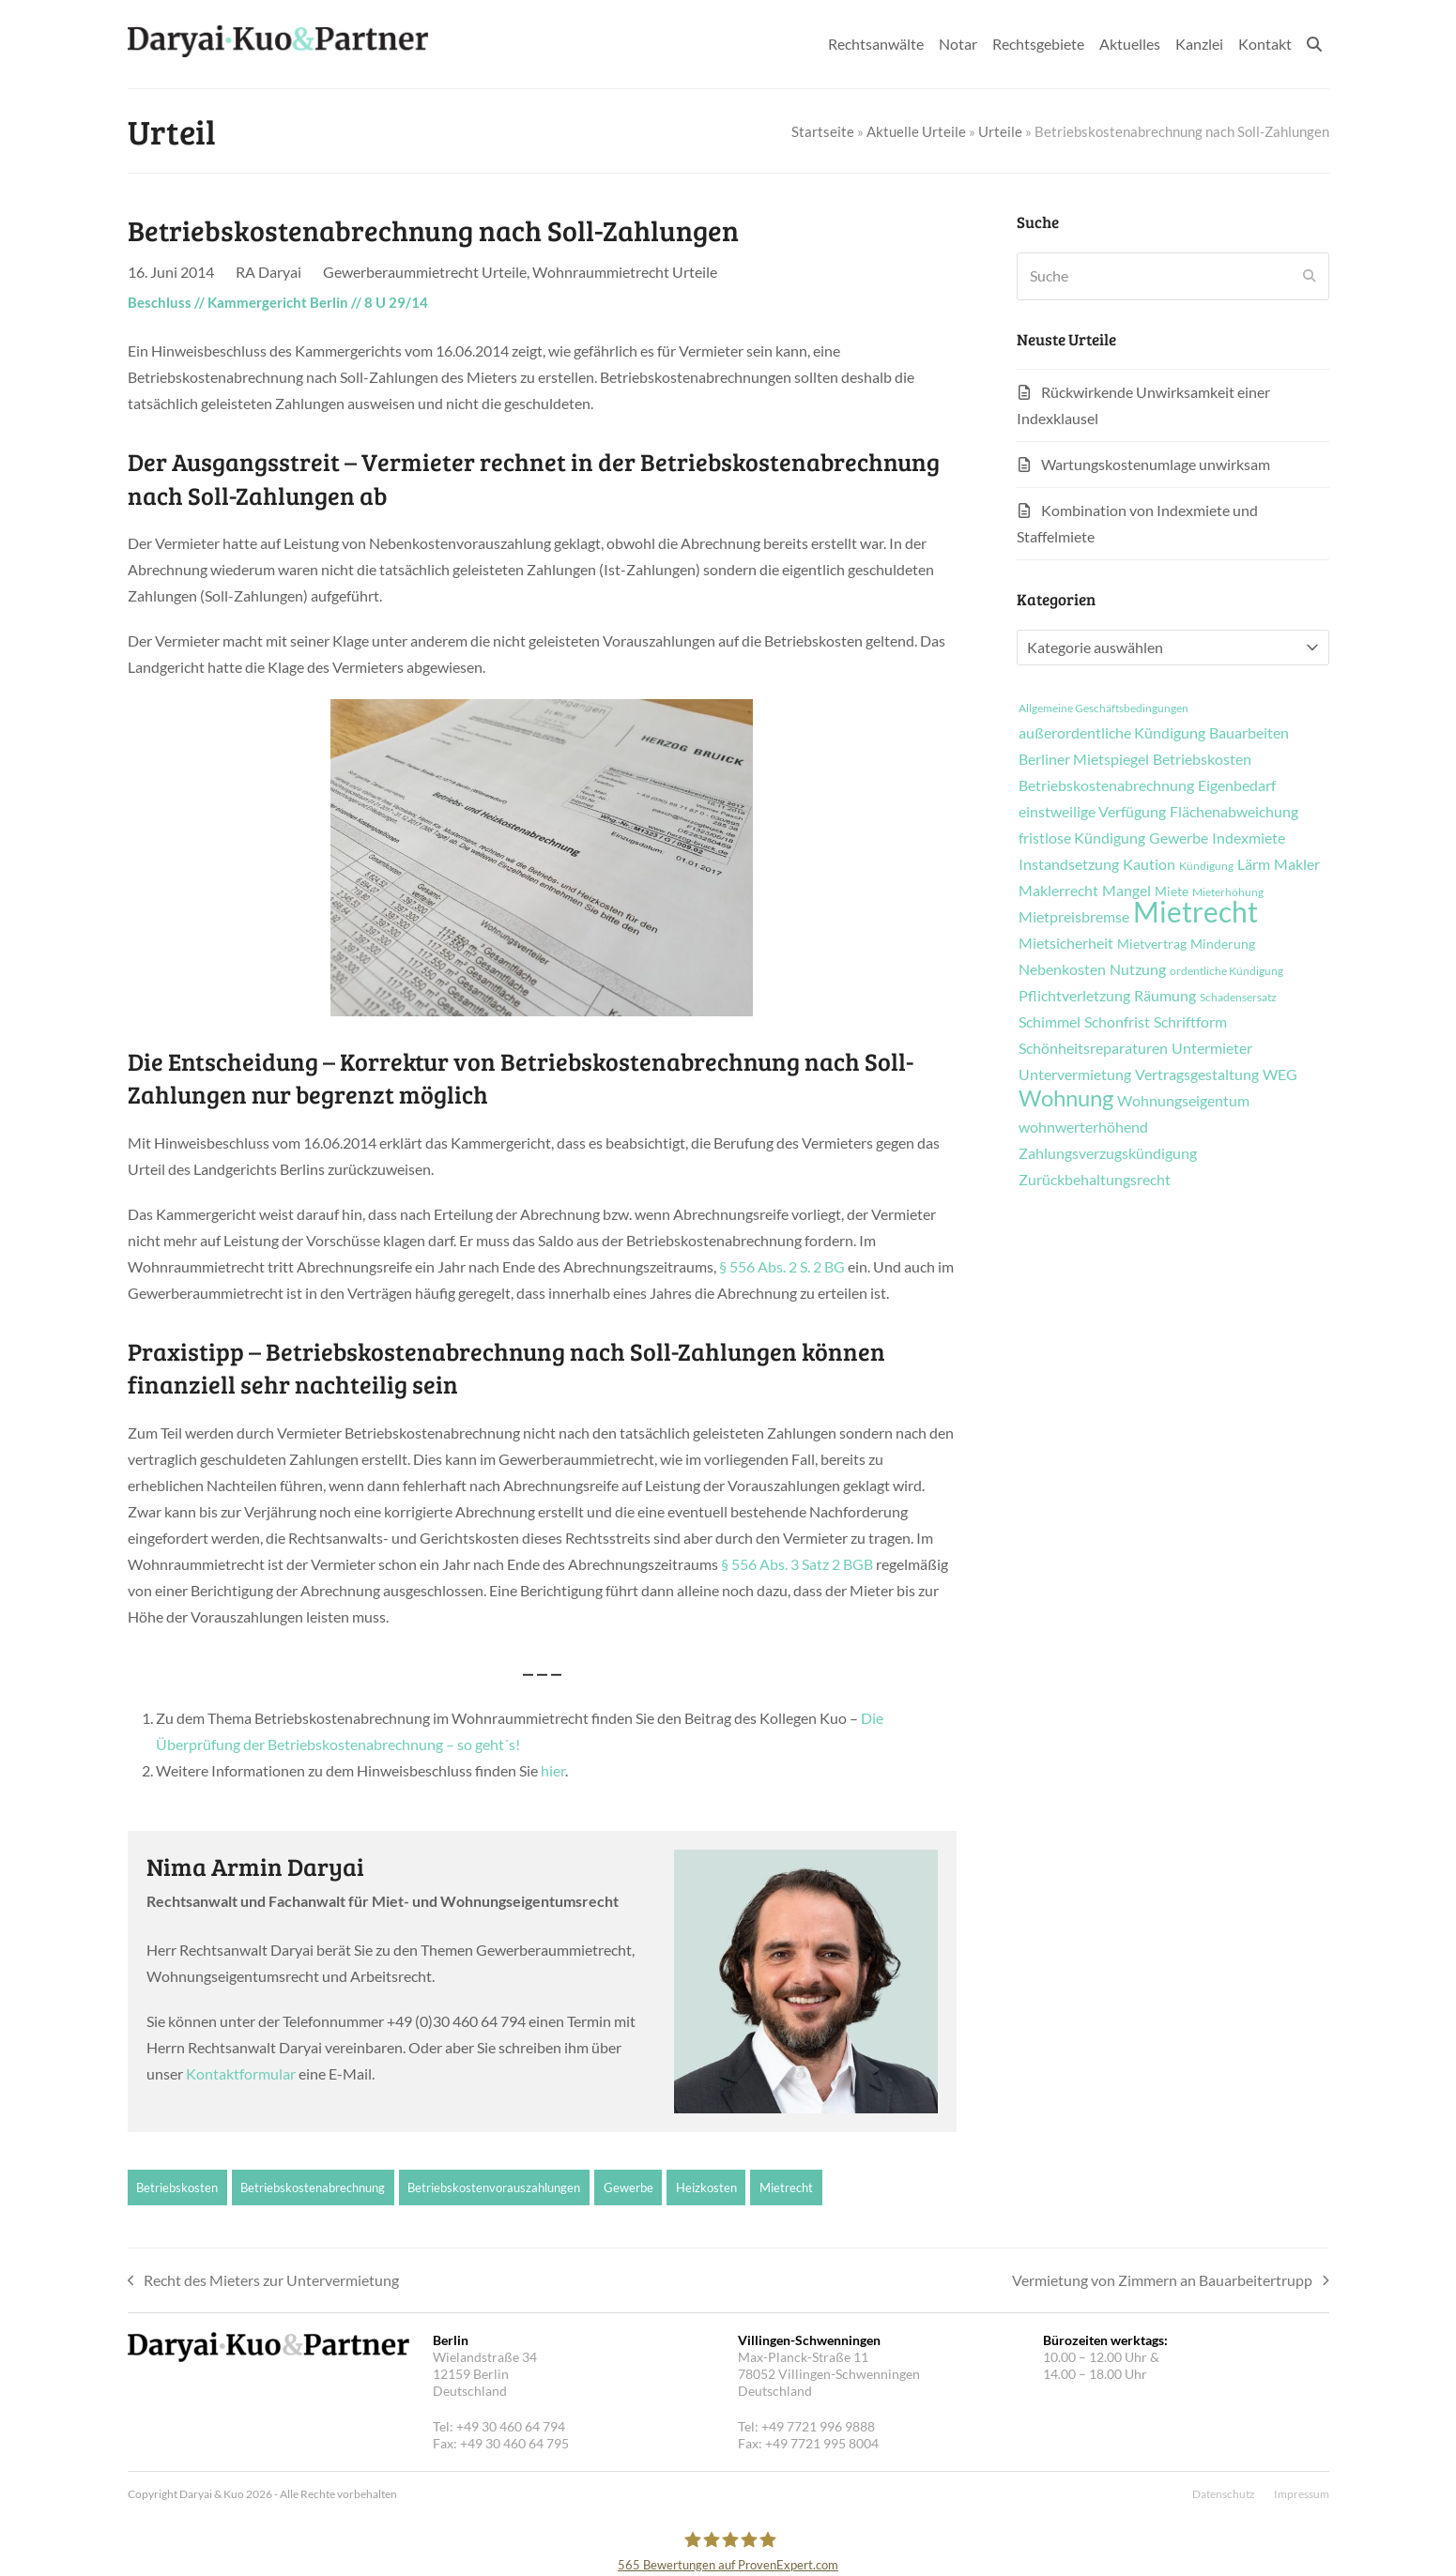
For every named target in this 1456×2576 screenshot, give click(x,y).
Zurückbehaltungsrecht (1095, 1179)
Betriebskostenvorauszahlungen (493, 2187)
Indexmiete (1248, 838)
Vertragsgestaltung (1197, 1074)
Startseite (822, 131)
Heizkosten (706, 2187)
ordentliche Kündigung (1226, 971)
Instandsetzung (1069, 864)
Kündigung (1206, 866)
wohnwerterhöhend (1083, 1127)
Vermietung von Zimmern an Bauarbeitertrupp (1170, 2282)
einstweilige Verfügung (1092, 811)
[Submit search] (1309, 276)
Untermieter (1212, 1048)
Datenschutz (1223, 2494)
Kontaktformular (241, 2073)
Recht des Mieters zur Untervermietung (264, 2282)
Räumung (1165, 995)
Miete (1171, 891)
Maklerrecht (1058, 890)
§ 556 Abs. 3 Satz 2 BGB (797, 1564)
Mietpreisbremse (1074, 916)
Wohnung (1066, 1098)
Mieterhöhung (1228, 892)
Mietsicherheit (1066, 943)
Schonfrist (1117, 1022)
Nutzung (1138, 969)
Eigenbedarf (1237, 785)
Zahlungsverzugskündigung (1108, 1153)
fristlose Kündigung (1082, 838)
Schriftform (1190, 1022)
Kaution (1149, 864)
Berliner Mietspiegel (1084, 759)
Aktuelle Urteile (916, 131)
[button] (1314, 44)
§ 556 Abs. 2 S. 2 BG (783, 1266)
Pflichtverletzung (1074, 995)
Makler (1297, 864)
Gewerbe (628, 2187)
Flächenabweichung (1234, 811)
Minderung (1222, 944)
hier (553, 1770)
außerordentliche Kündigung (1112, 733)
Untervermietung (1075, 1074)
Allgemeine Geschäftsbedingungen (1103, 708)
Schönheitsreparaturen (1093, 1048)
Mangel (1126, 890)
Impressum (1301, 2494)
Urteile (1000, 131)
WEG (1280, 1074)
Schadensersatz (1238, 997)
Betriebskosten (177, 2187)
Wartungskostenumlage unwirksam (1155, 464)
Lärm (1253, 864)
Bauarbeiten (1249, 733)
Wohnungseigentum (1183, 1100)
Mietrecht (786, 2187)
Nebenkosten (1062, 969)
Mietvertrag (1152, 944)
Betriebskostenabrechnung (312, 2187)
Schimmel (1050, 1022)
